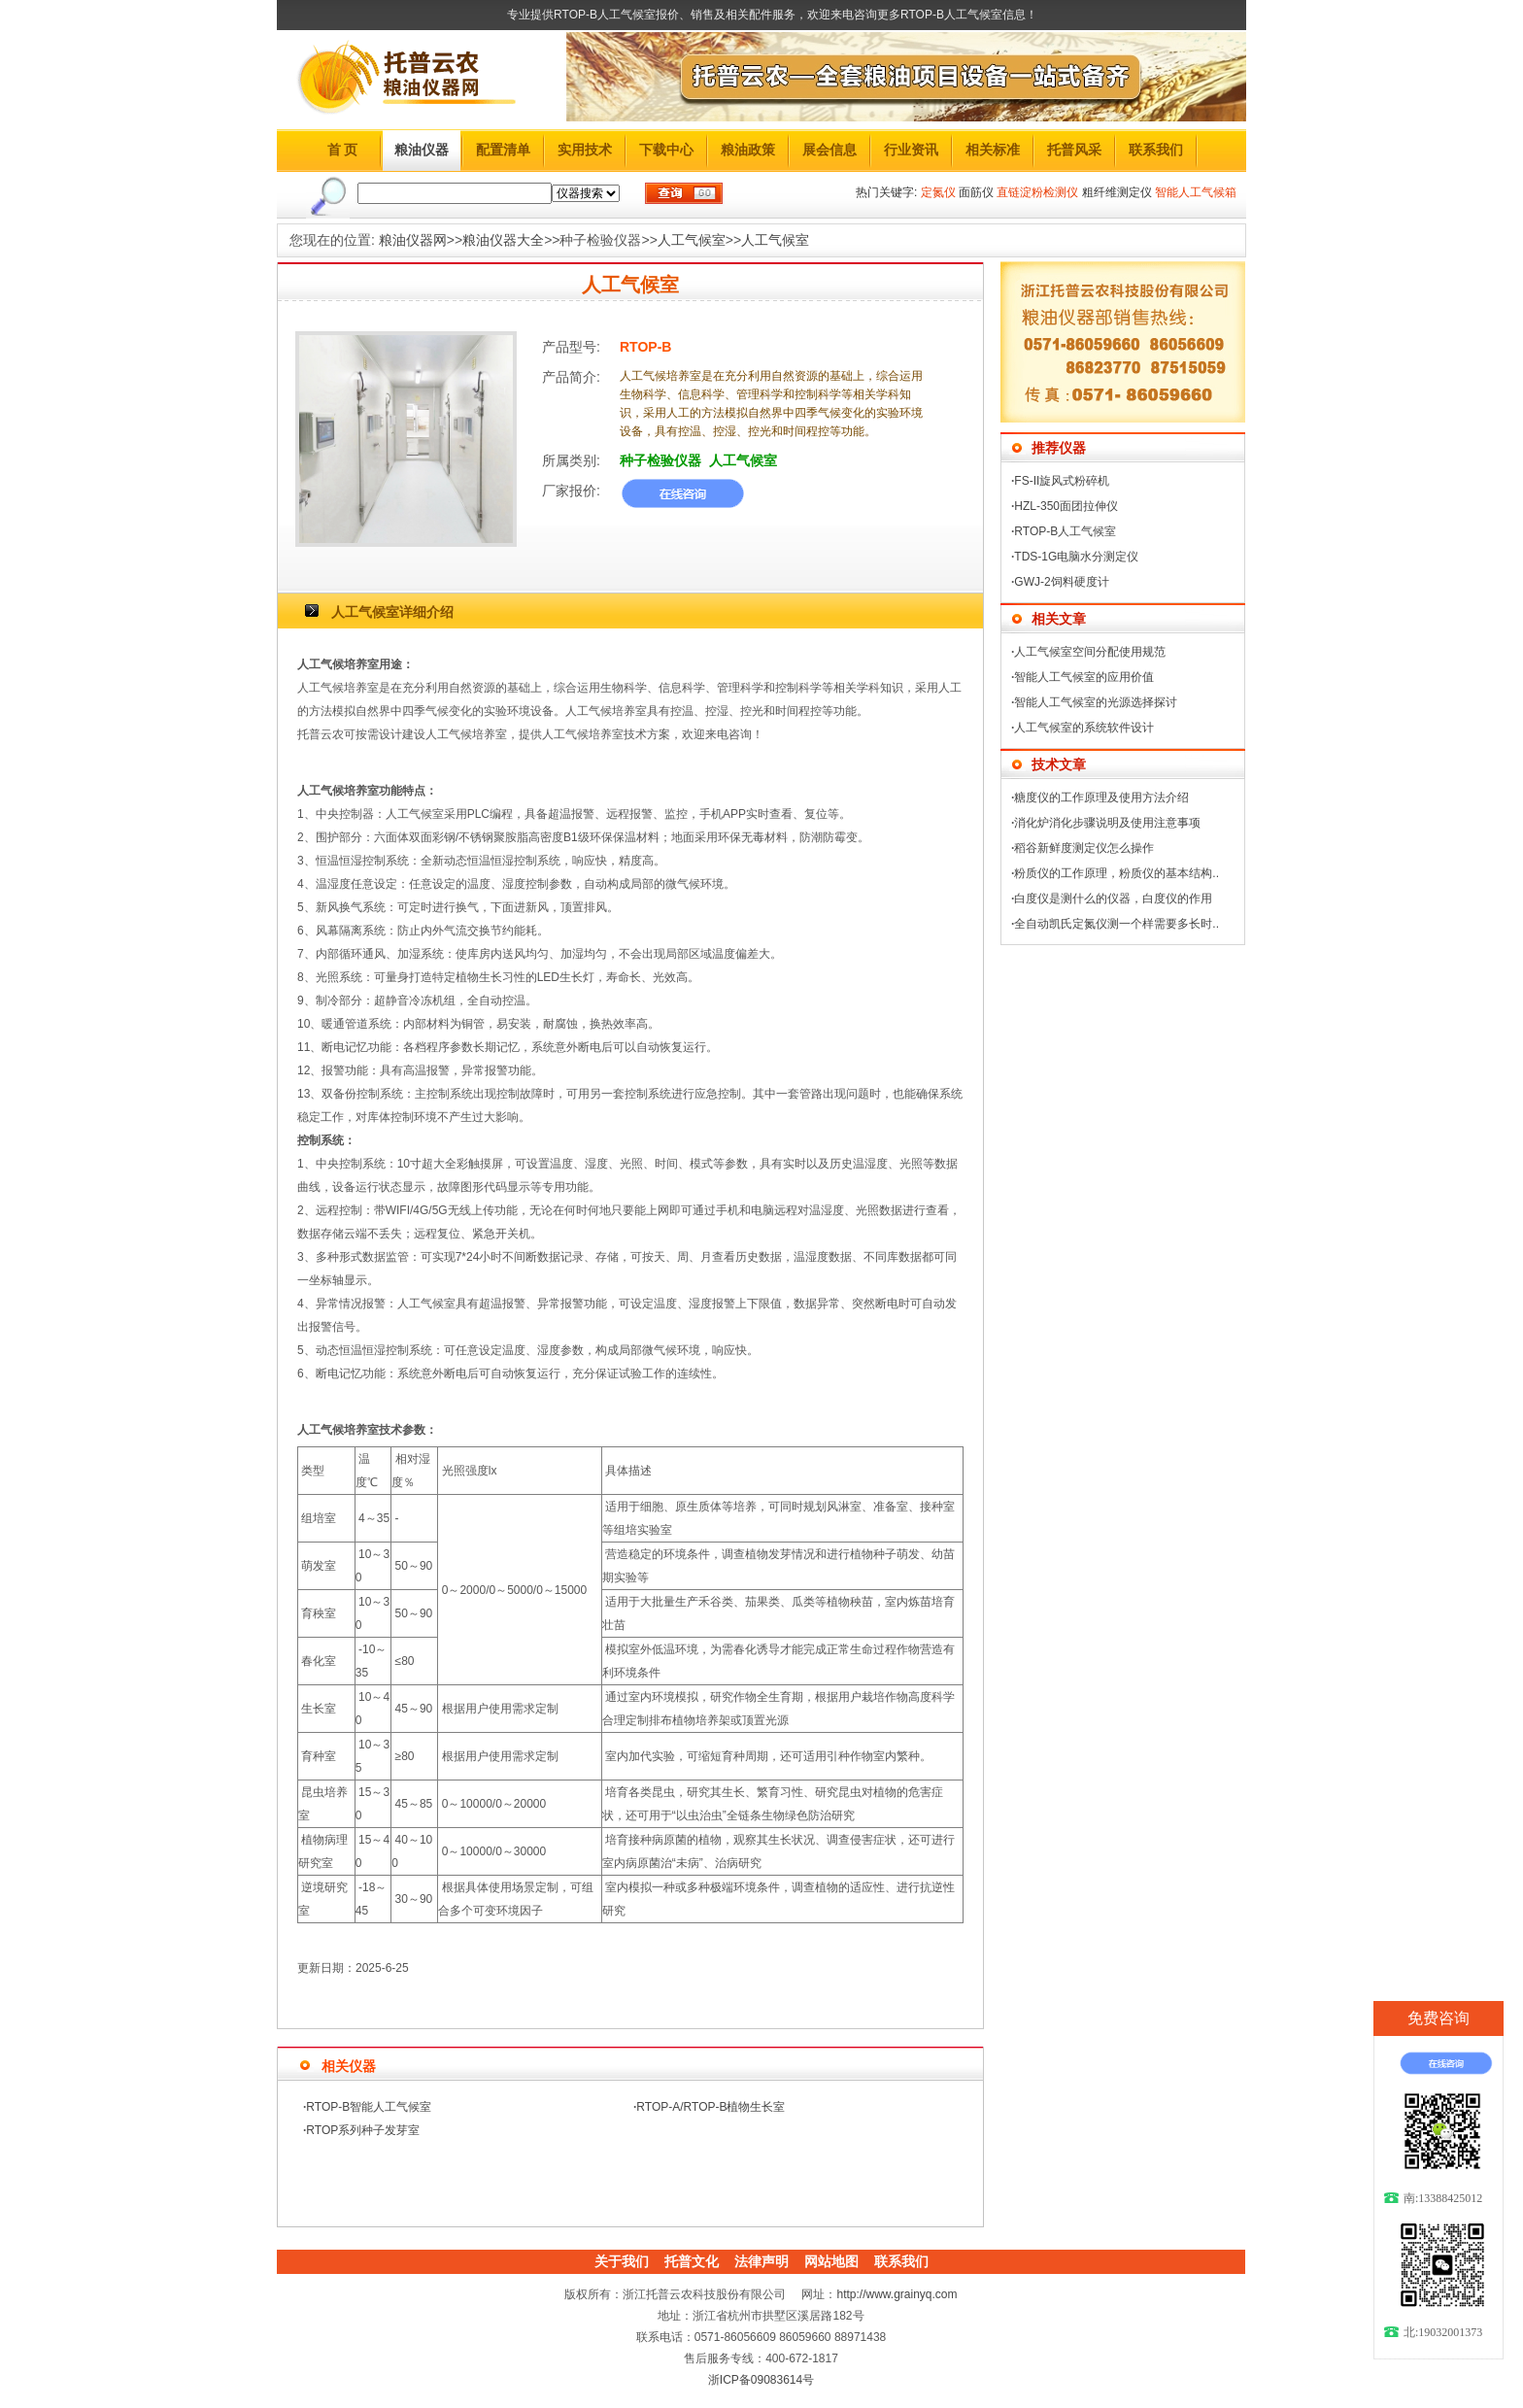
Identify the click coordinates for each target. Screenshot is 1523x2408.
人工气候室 (692, 240)
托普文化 (691, 2261)
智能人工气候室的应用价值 (1084, 677)
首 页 (342, 149)
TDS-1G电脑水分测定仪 (1076, 556)
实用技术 (585, 149)
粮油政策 (748, 149)
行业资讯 (911, 149)
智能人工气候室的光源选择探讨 (1095, 702)
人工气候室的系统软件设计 (1084, 727)
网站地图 (831, 2261)
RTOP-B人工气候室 (1065, 531)
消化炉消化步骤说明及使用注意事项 (1107, 823)
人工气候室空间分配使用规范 (1090, 652)
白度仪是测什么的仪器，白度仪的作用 (1113, 898)
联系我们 (1156, 149)
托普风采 (1074, 149)
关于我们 (621, 2261)
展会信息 (829, 149)
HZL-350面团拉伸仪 (1066, 506)
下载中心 (666, 149)
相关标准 (992, 149)
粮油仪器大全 (503, 240)
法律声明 (761, 2261)
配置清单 (503, 149)
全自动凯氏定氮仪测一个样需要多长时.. (1116, 924)
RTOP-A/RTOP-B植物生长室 (710, 2107)
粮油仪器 (421, 149)
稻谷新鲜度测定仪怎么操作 (1084, 848)
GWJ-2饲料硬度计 (1061, 582)
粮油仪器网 (413, 240)
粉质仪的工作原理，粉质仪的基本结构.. (1116, 873)
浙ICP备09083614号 (761, 2380)
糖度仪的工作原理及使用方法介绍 (1101, 797)
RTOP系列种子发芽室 (363, 2130)
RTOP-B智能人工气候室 (368, 2107)
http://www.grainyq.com (896, 2294)
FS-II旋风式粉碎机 (1061, 481)
